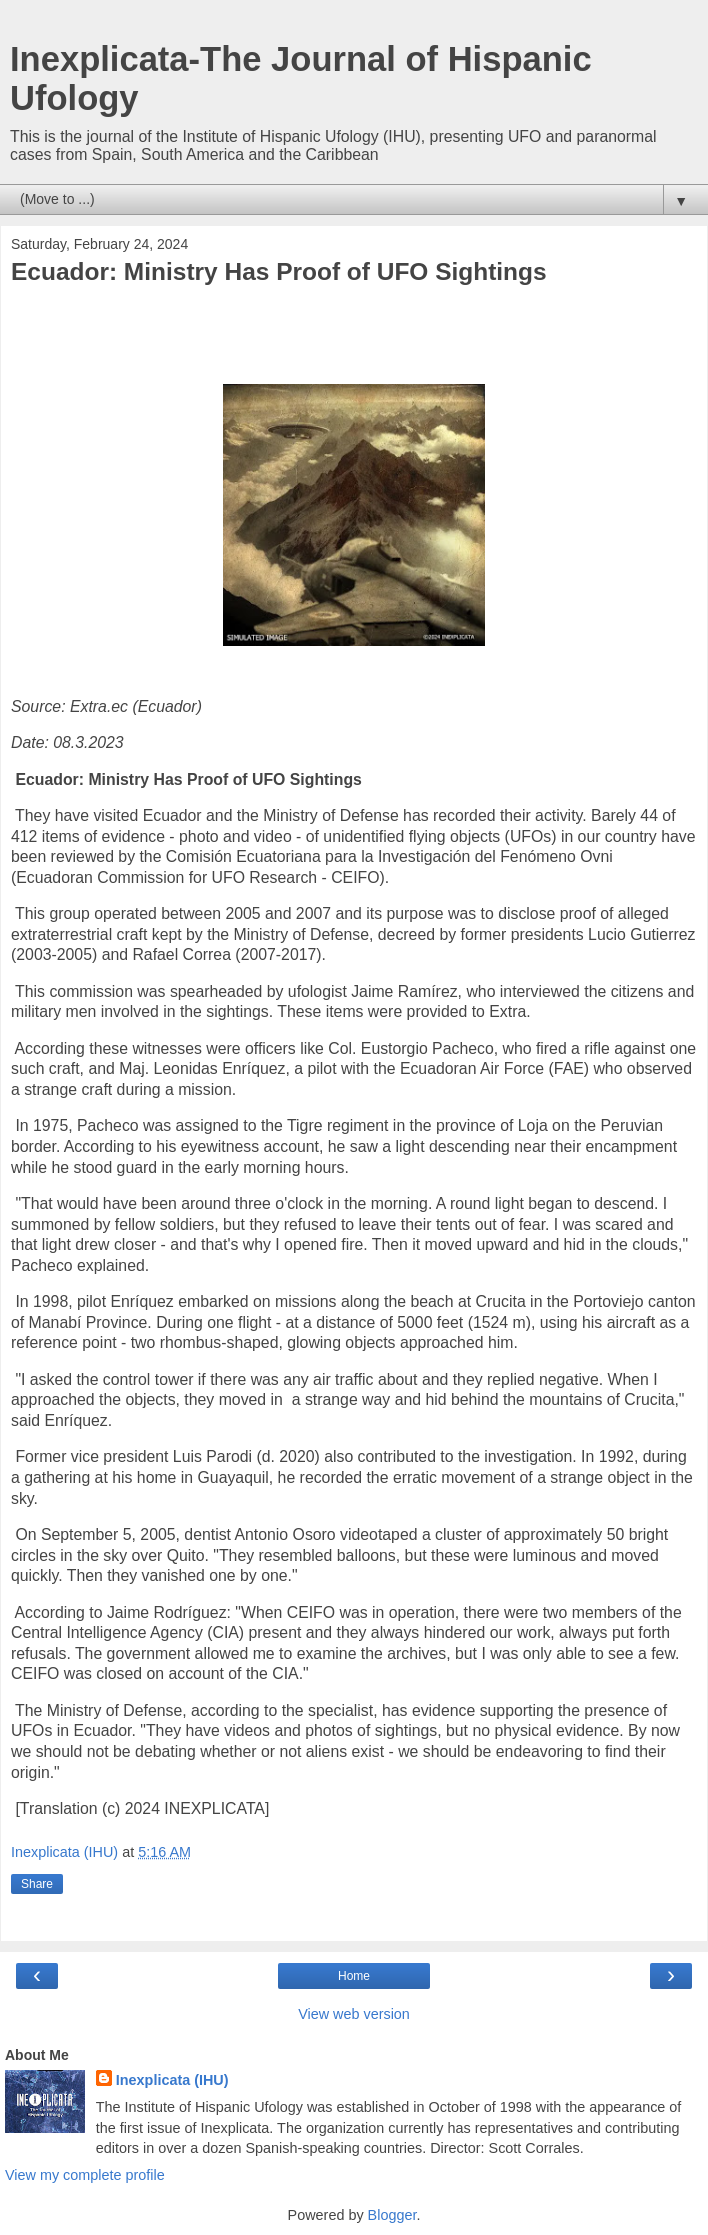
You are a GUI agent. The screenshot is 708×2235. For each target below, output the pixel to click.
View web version (354, 2014)
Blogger (392, 2215)
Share (37, 1884)
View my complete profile (85, 2175)
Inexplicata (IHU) (172, 2080)
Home (354, 1976)
